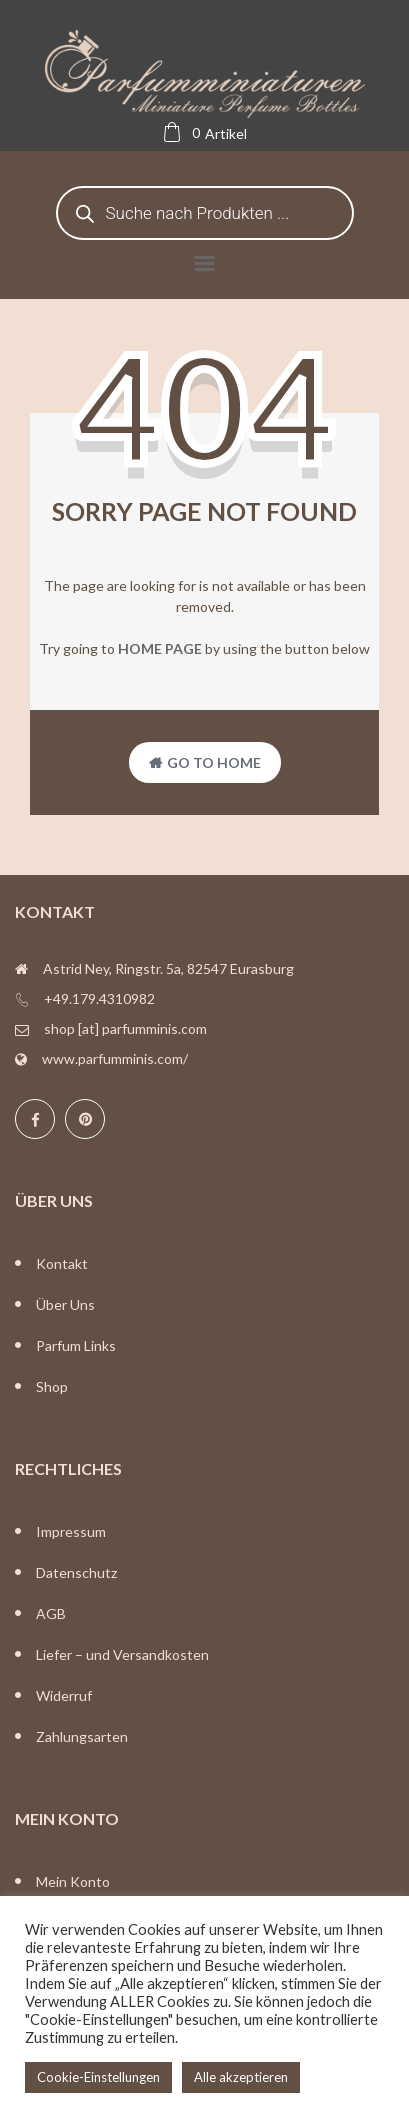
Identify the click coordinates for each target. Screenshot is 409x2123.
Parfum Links (76, 1345)
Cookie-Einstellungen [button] (98, 2077)
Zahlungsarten (82, 1736)
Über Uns (65, 1304)
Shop (52, 1386)
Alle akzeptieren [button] (241, 2077)
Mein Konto (73, 1881)
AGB (51, 1613)
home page (160, 648)
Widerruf (64, 1695)
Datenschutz (76, 1572)
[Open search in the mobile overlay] (205, 213)
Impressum (71, 1531)
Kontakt (62, 1263)
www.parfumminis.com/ (115, 1058)
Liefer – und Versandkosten (122, 1654)
